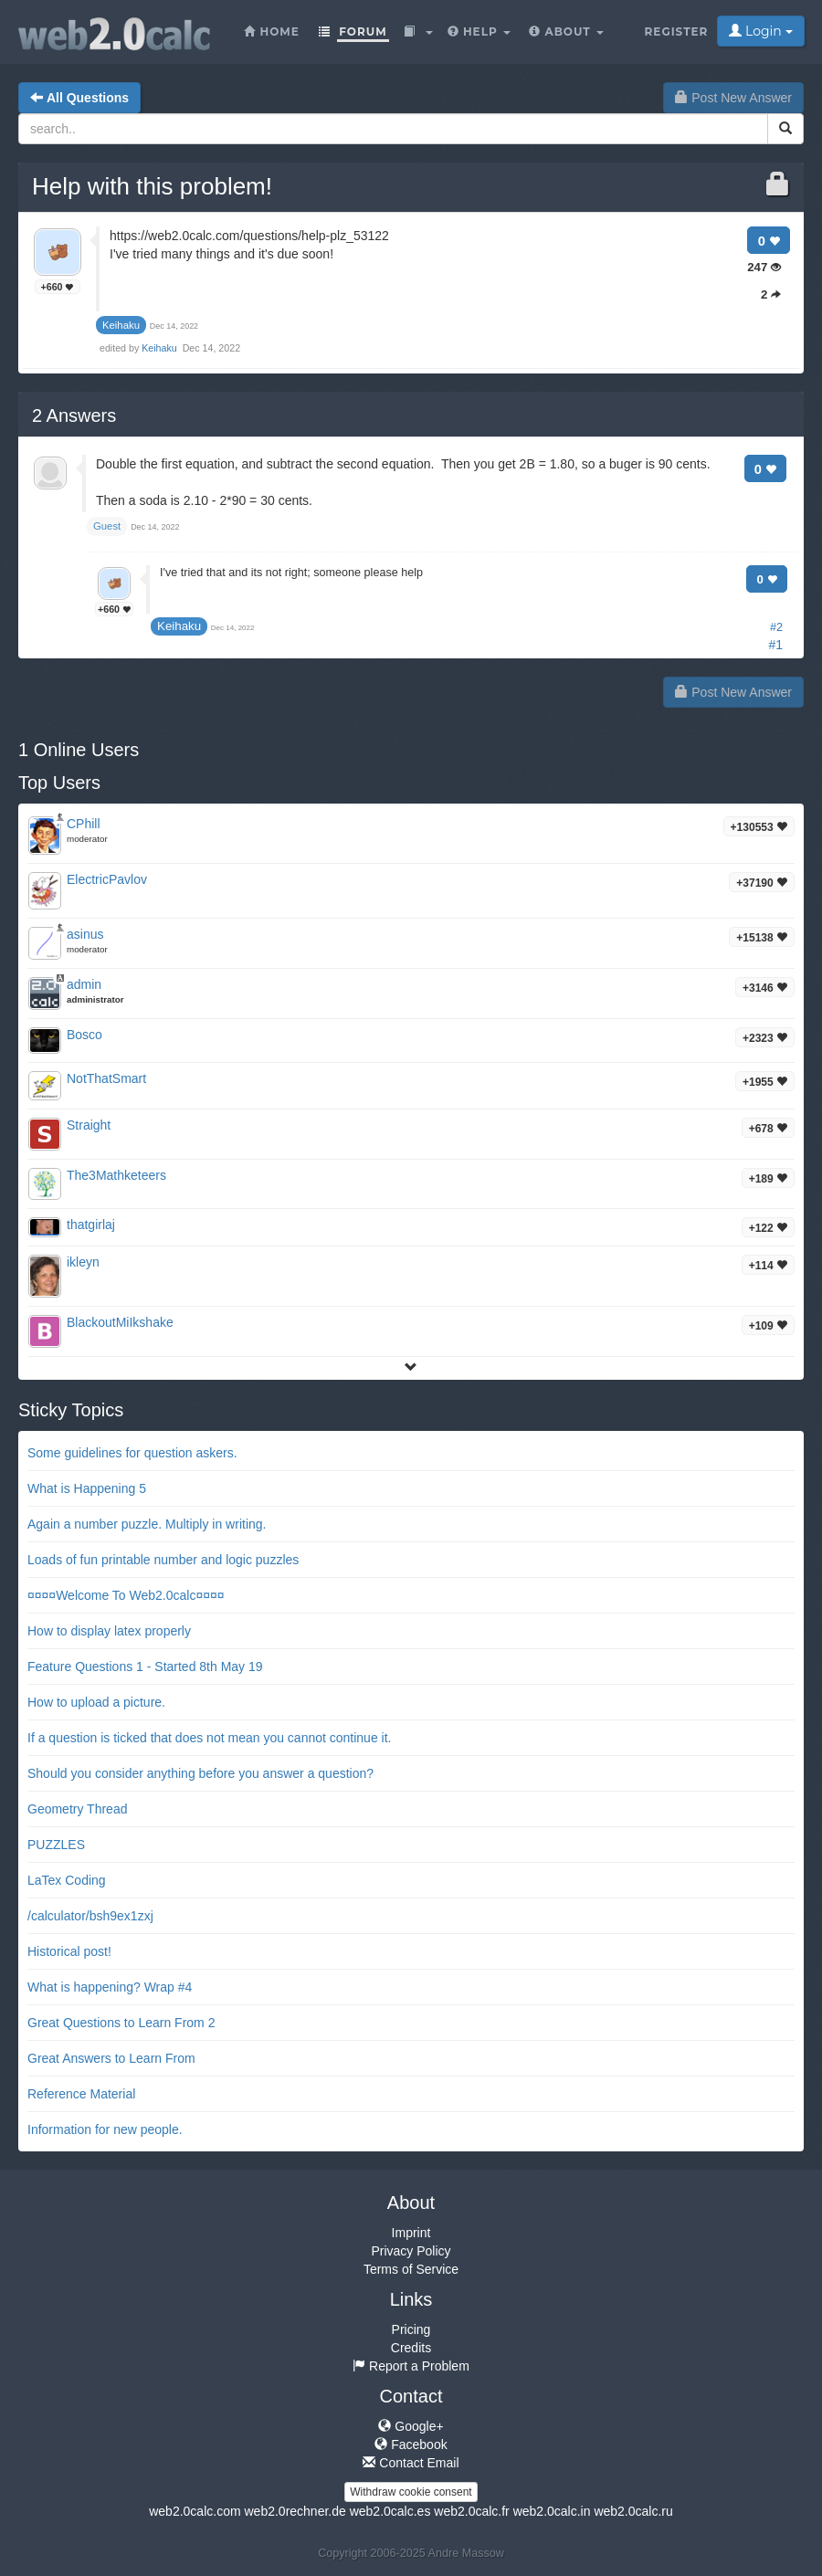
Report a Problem (411, 2366)
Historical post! (69, 1951)
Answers (74, 415)
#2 (776, 627)
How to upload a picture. (96, 1702)
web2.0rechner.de (294, 2511)
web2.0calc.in (552, 2511)
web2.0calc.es (390, 2511)
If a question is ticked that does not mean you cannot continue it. (209, 1737)
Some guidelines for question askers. (132, 1453)
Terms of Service (411, 2269)
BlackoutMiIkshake (120, 1322)
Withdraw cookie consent (410, 2492)
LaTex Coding (66, 1880)
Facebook (410, 2444)
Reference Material (81, 2094)
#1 (775, 644)
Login (760, 31)
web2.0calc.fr (471, 2511)
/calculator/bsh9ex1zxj (90, 1915)
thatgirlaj (91, 1224)
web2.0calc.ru (633, 2511)
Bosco (84, 1034)
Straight (89, 1125)
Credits (411, 2347)
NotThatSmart (106, 1078)
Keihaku (160, 347)
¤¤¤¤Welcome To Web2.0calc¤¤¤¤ (126, 1595)
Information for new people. (105, 2129)
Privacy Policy (410, 2251)
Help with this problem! (152, 186)
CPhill (83, 823)
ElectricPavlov (107, 879)
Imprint (411, 2232)
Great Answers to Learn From (111, 2058)
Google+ (410, 2426)
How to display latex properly (109, 1631)
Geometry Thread (77, 1809)
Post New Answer (733, 97)
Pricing (411, 2329)
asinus (85, 934)
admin (84, 984)
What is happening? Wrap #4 (109, 1987)
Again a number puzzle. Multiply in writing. (146, 1524)
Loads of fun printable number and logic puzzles (163, 1559)
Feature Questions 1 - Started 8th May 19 (145, 1666)
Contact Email (410, 2462)
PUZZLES (56, 1844)
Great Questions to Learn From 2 (121, 2022)
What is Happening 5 (86, 1488)
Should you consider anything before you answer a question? (200, 1773)
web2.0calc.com (194, 2511)
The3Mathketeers (116, 1175)
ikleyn (83, 1262)
